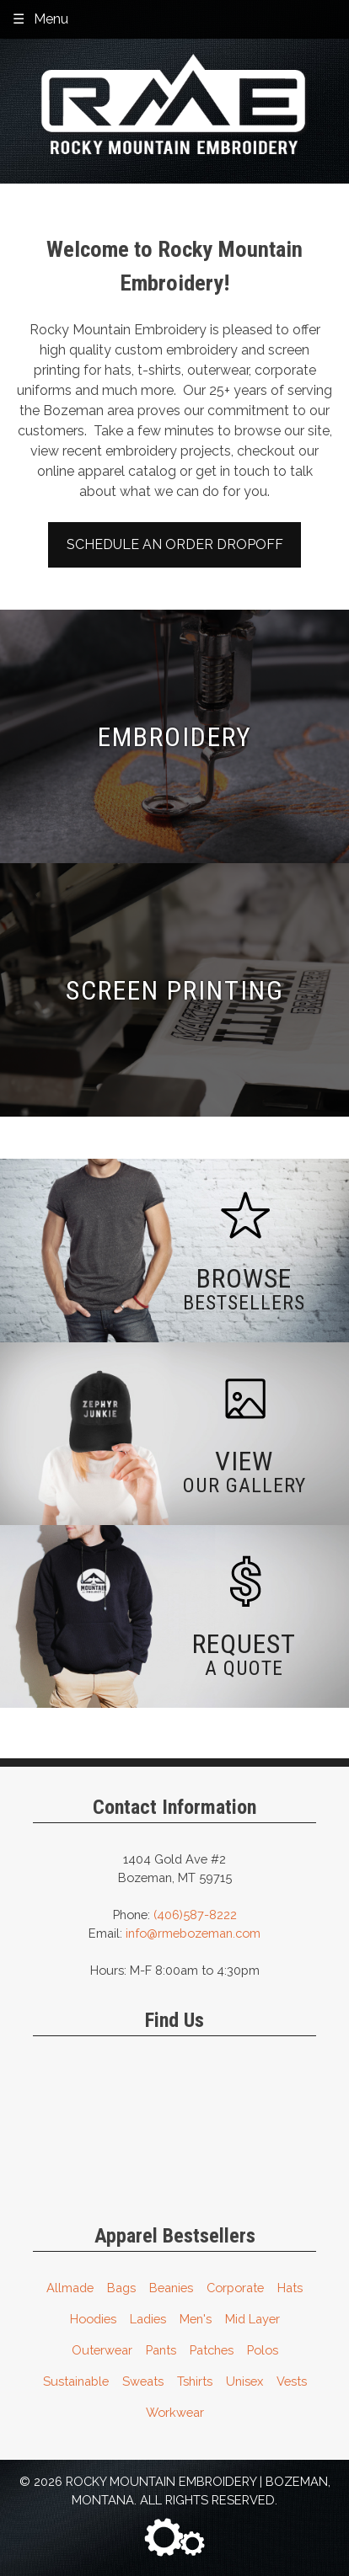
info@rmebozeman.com (193, 1933)
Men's (196, 2319)
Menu (51, 19)
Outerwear (102, 2350)
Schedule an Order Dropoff (175, 544)
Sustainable (76, 2381)
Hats (290, 2287)
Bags (121, 2287)
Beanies (171, 2287)
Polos (262, 2350)
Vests (292, 2381)
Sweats (143, 2381)
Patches (212, 2350)
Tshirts (194, 2381)
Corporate (235, 2287)
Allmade (70, 2287)
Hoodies (93, 2319)
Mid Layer (252, 2319)
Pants (161, 2350)
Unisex (244, 2381)
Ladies (148, 2319)
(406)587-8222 (195, 1914)
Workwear (175, 2412)
